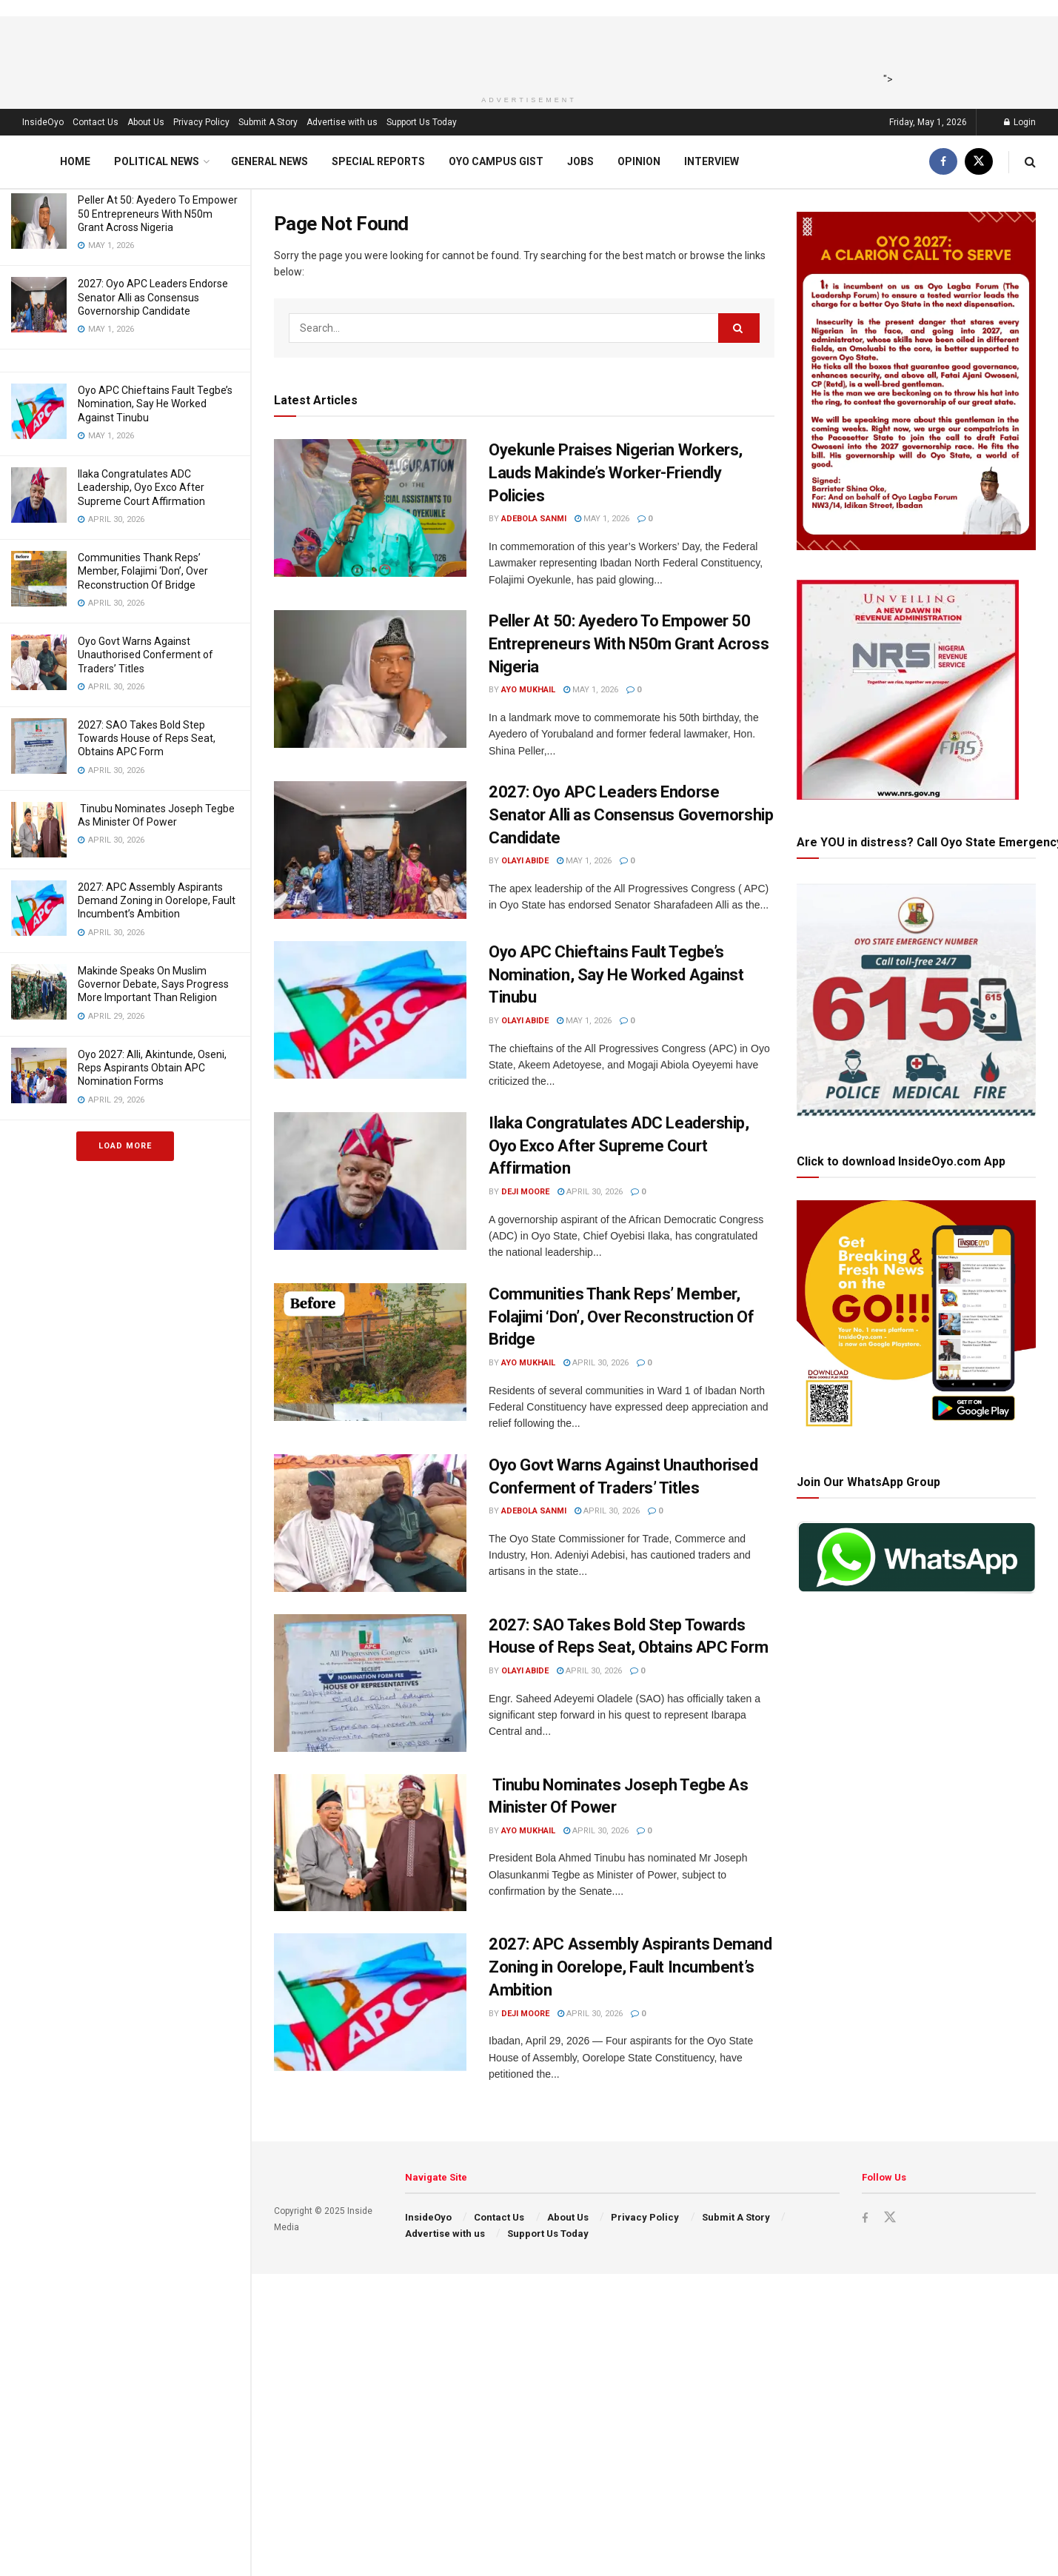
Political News (156, 161)
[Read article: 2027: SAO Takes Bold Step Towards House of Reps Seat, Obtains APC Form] (370, 1683)
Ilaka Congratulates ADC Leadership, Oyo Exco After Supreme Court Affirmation (141, 487)
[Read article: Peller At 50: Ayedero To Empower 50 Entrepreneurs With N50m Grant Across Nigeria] (370, 679)
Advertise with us (342, 122)
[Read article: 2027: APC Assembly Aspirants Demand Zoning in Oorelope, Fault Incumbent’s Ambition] (370, 2002)
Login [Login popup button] (1020, 122)
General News (269, 161)
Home (75, 161)
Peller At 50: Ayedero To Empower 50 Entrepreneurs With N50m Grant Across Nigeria (158, 213)
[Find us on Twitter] (979, 162)
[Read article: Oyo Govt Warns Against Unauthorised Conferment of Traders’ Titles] (370, 1523)
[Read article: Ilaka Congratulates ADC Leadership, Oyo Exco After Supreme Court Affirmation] (370, 1181)
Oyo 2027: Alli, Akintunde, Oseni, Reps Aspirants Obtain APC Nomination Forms (152, 1067)
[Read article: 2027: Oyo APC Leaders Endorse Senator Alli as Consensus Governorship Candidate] (370, 850)
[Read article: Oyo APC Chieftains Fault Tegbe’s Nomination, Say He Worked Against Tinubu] (370, 1010)
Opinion (638, 161)
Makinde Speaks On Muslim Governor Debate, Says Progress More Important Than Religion (153, 984)
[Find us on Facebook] (943, 162)
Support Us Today (421, 122)
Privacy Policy (201, 122)
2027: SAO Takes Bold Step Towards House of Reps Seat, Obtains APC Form (146, 738)
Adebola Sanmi (533, 518)
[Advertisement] (524, 49)
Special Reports (378, 161)
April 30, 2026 (590, 1192)
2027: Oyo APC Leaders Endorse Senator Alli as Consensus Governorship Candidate (153, 297)
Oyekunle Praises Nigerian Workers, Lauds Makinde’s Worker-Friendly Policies (616, 473)
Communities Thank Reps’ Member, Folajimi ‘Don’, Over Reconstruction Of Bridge (143, 571)
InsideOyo (43, 122)
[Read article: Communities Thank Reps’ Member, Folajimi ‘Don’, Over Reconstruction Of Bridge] (370, 1352)
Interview (711, 161)
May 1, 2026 (602, 518)
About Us (145, 122)
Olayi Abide (525, 861)
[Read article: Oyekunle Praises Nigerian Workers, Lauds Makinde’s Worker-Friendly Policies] (370, 508)
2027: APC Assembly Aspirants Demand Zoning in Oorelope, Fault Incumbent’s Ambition (156, 900)
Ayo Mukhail (528, 690)
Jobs (580, 161)
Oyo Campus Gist (496, 161)
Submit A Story (268, 122)
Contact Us (95, 122)
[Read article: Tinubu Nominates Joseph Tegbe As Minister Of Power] (370, 1843)
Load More (125, 1146)
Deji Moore (525, 1192)
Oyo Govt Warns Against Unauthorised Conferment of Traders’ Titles (145, 654)
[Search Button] (1030, 162)
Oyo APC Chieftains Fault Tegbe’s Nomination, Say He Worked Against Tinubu (155, 403)
